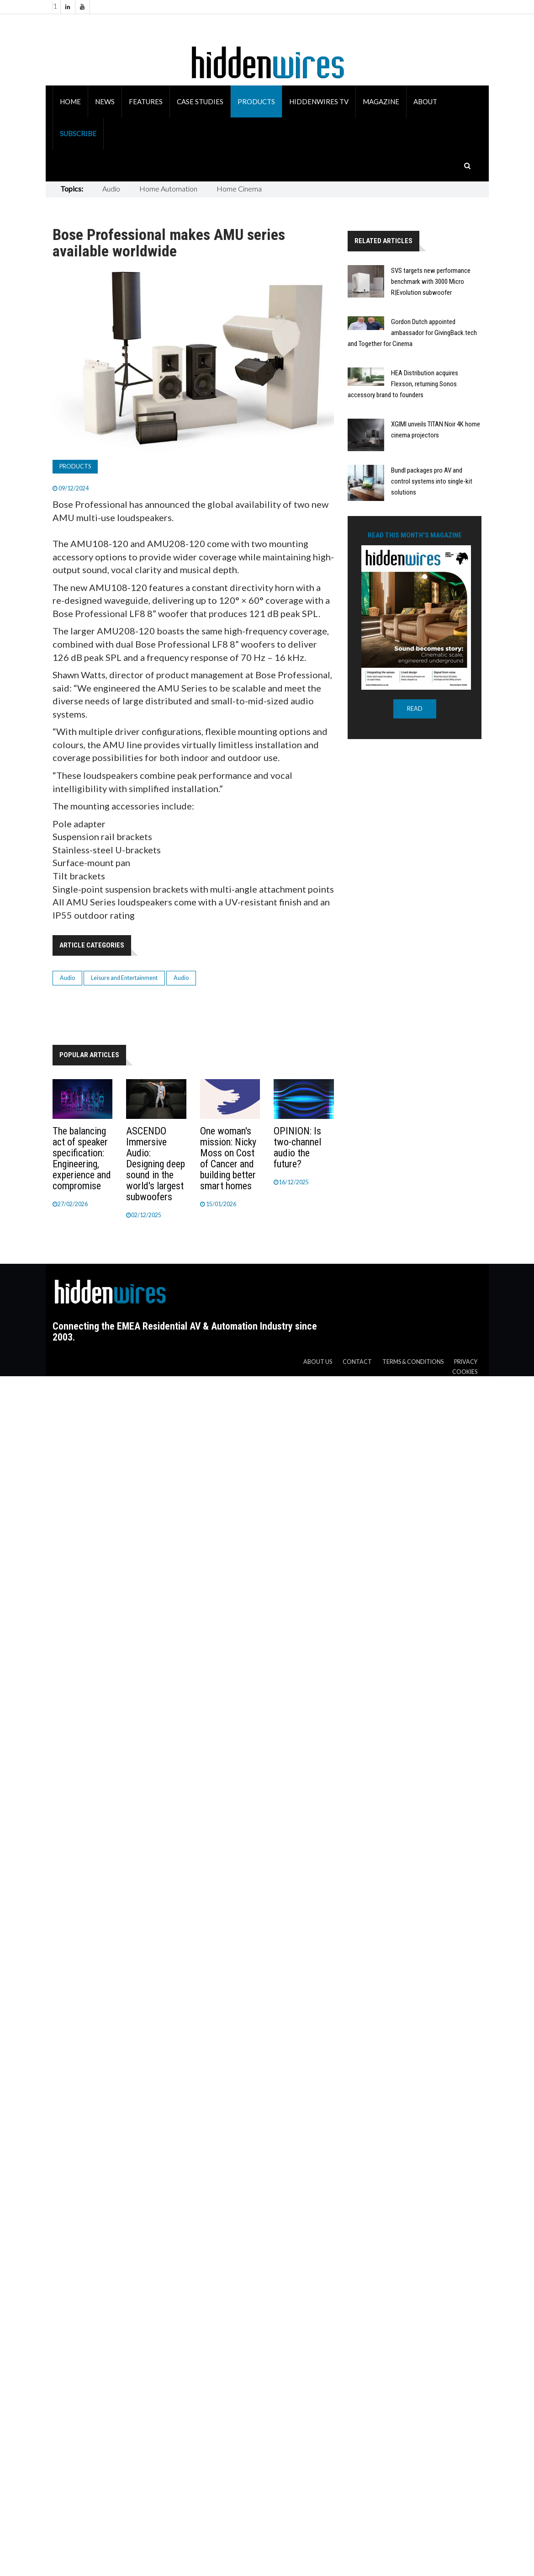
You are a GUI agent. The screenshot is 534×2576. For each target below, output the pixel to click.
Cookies (464, 1371)
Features (146, 101)
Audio (111, 188)
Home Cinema (239, 188)
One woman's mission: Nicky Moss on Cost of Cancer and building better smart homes (228, 1158)
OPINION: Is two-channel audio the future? (297, 1147)
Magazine (381, 101)
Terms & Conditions (413, 1361)
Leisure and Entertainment (124, 977)
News (105, 101)
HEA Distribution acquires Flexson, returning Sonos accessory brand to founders (403, 384)
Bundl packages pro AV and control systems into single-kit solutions (431, 481)
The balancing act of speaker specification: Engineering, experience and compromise (82, 1158)
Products (256, 101)
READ (415, 708)
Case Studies (200, 101)
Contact (357, 1361)
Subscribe (78, 133)
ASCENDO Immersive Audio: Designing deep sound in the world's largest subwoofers (155, 1164)
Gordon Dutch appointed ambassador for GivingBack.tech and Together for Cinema (412, 333)
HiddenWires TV (319, 101)
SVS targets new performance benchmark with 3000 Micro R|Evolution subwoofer (431, 281)
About (425, 101)
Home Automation (168, 188)
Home (70, 101)
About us (317, 1361)
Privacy (465, 1361)
